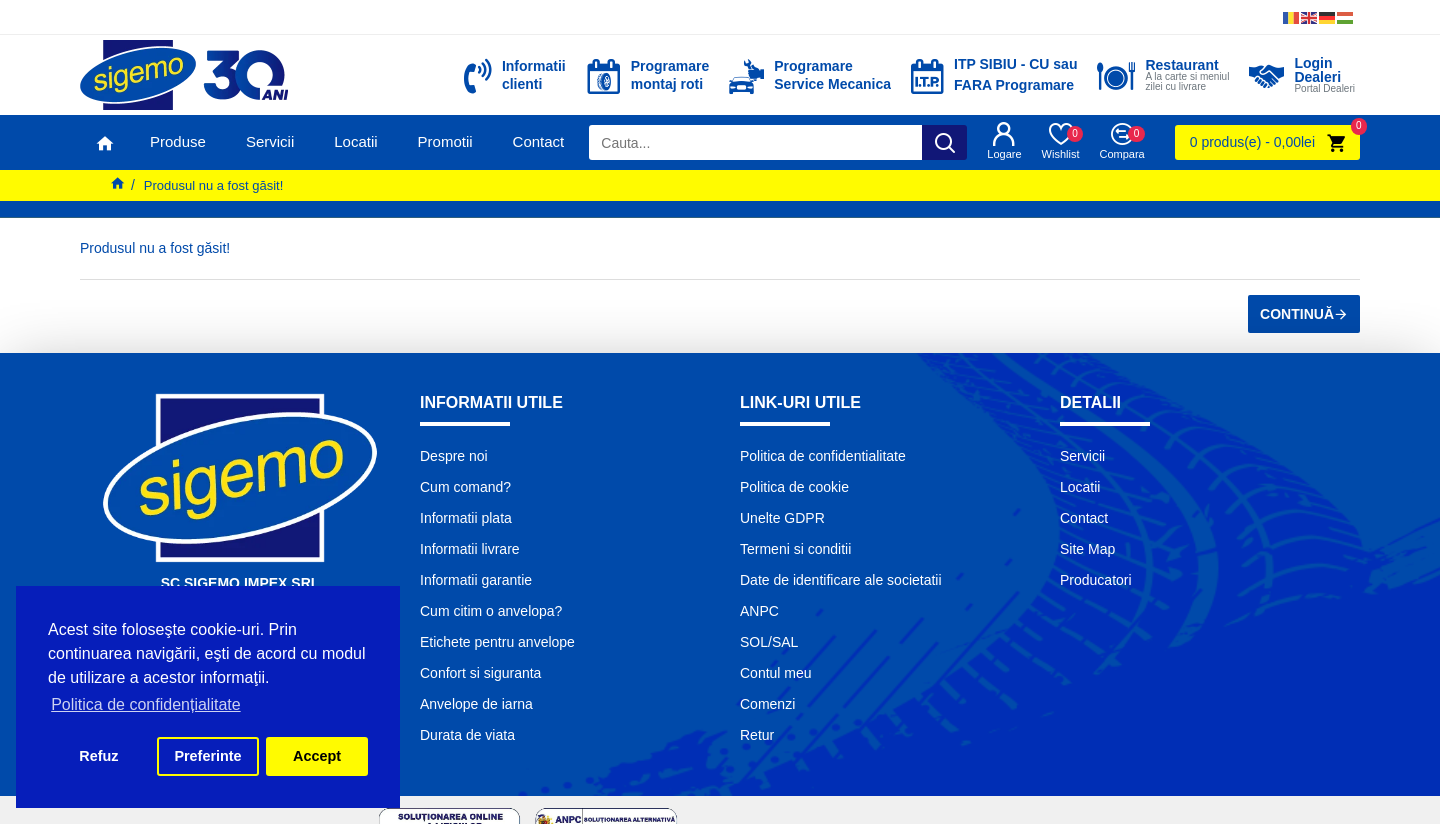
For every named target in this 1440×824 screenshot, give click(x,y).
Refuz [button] (98, 756)
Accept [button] (317, 756)
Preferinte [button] (207, 756)
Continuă (1297, 314)
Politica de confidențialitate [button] (145, 704)
